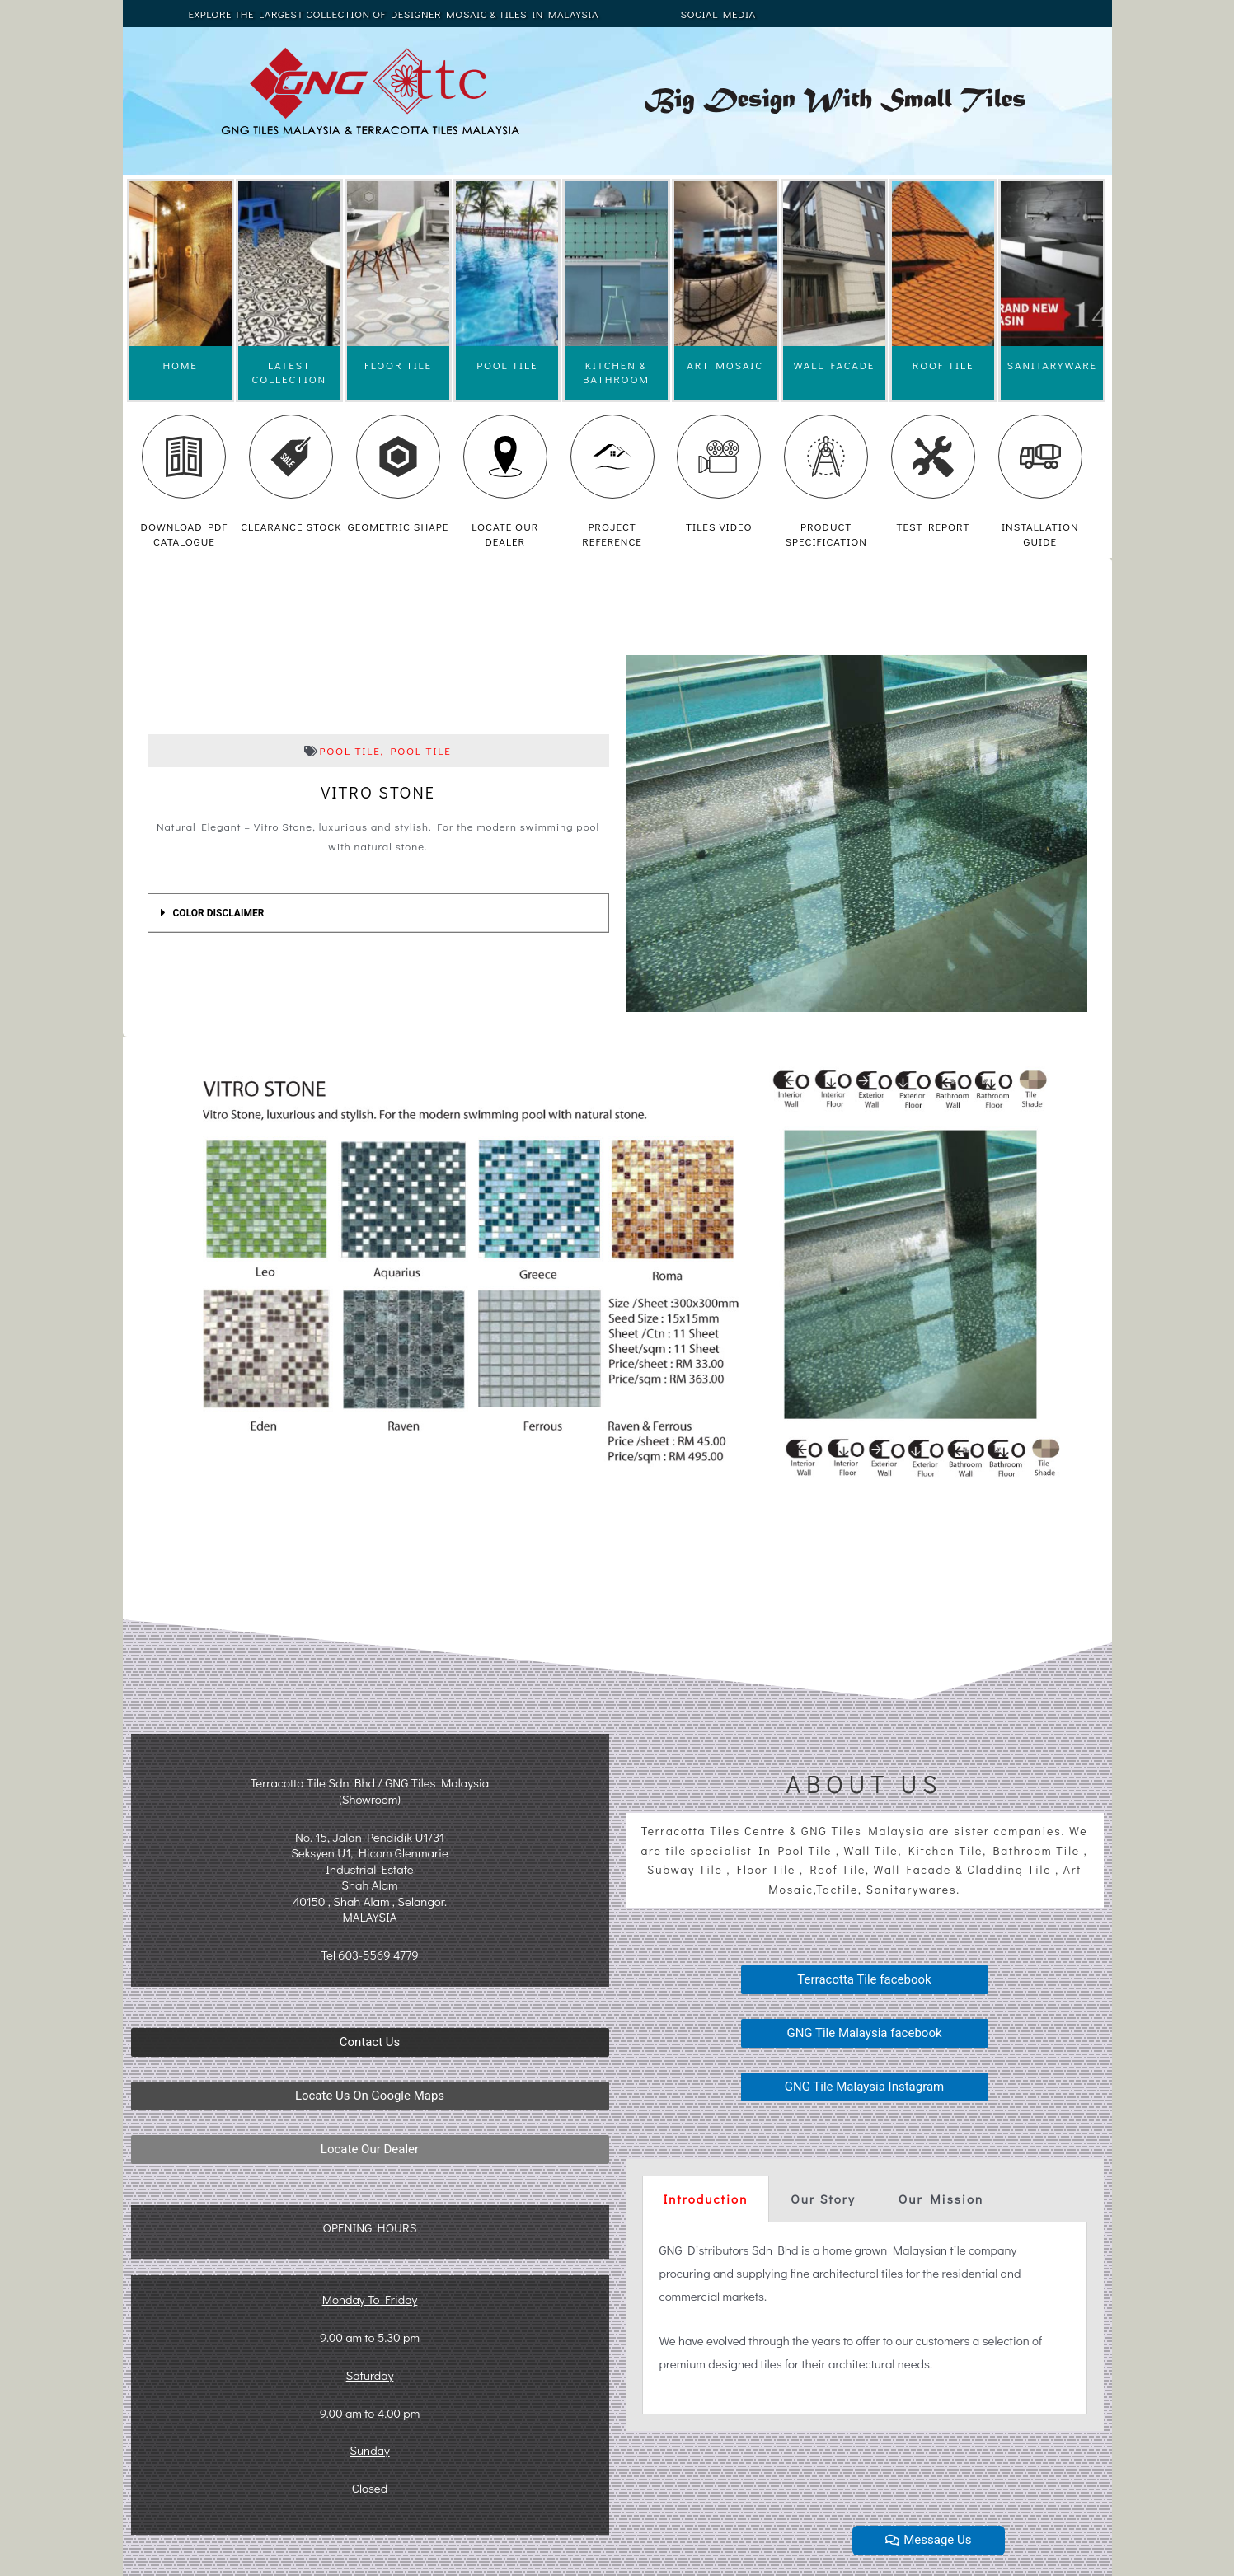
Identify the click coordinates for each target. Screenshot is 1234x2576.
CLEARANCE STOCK (291, 526)
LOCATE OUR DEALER (505, 533)
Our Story (823, 2198)
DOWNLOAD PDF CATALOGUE (184, 533)
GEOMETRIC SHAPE (398, 526)
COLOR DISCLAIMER (219, 913)
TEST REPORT (932, 526)
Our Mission (941, 2198)
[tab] (378, 913)
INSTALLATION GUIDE (1040, 533)
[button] (370, 2042)
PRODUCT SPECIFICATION (825, 533)
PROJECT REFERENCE (612, 533)
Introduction (706, 2198)
